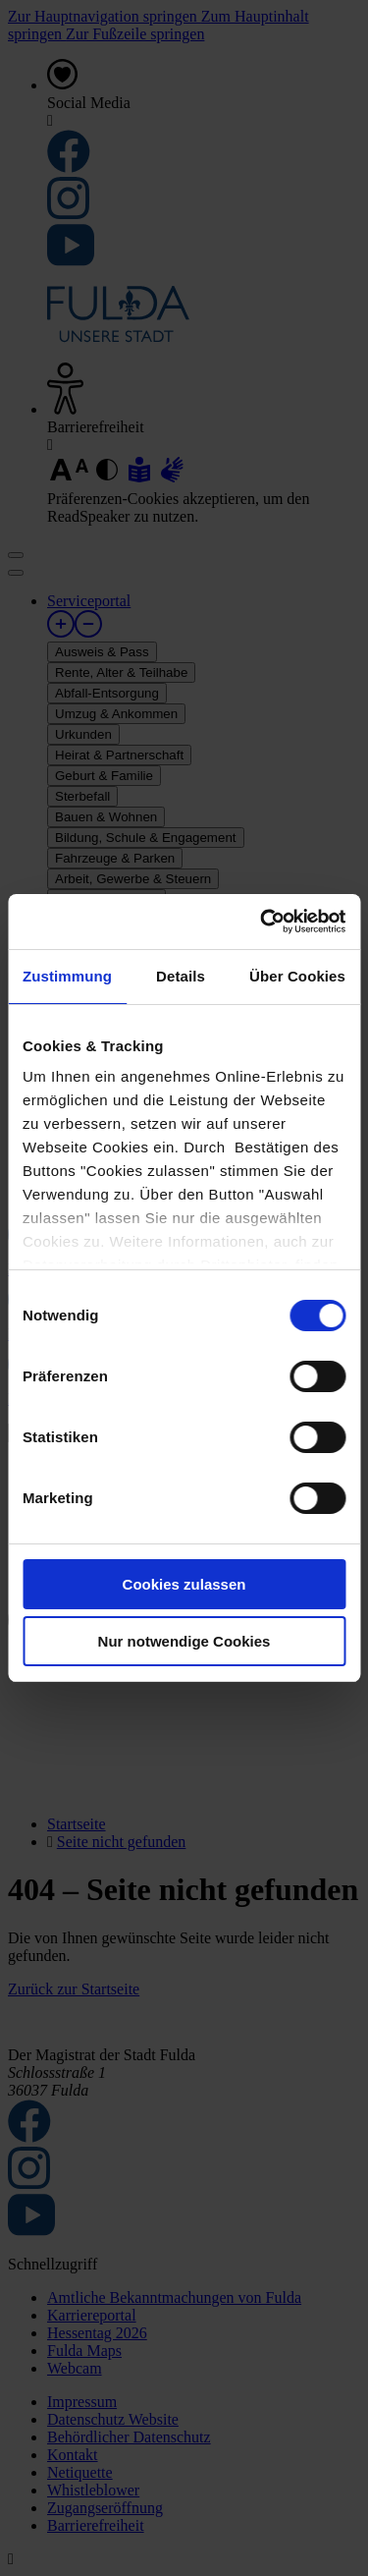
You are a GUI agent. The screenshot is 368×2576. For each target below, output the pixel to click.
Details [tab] (180, 976)
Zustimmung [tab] (67, 976)
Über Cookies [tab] (297, 976)
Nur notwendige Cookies (184, 1641)
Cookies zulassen (184, 1584)
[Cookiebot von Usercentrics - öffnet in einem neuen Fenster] (262, 921)
